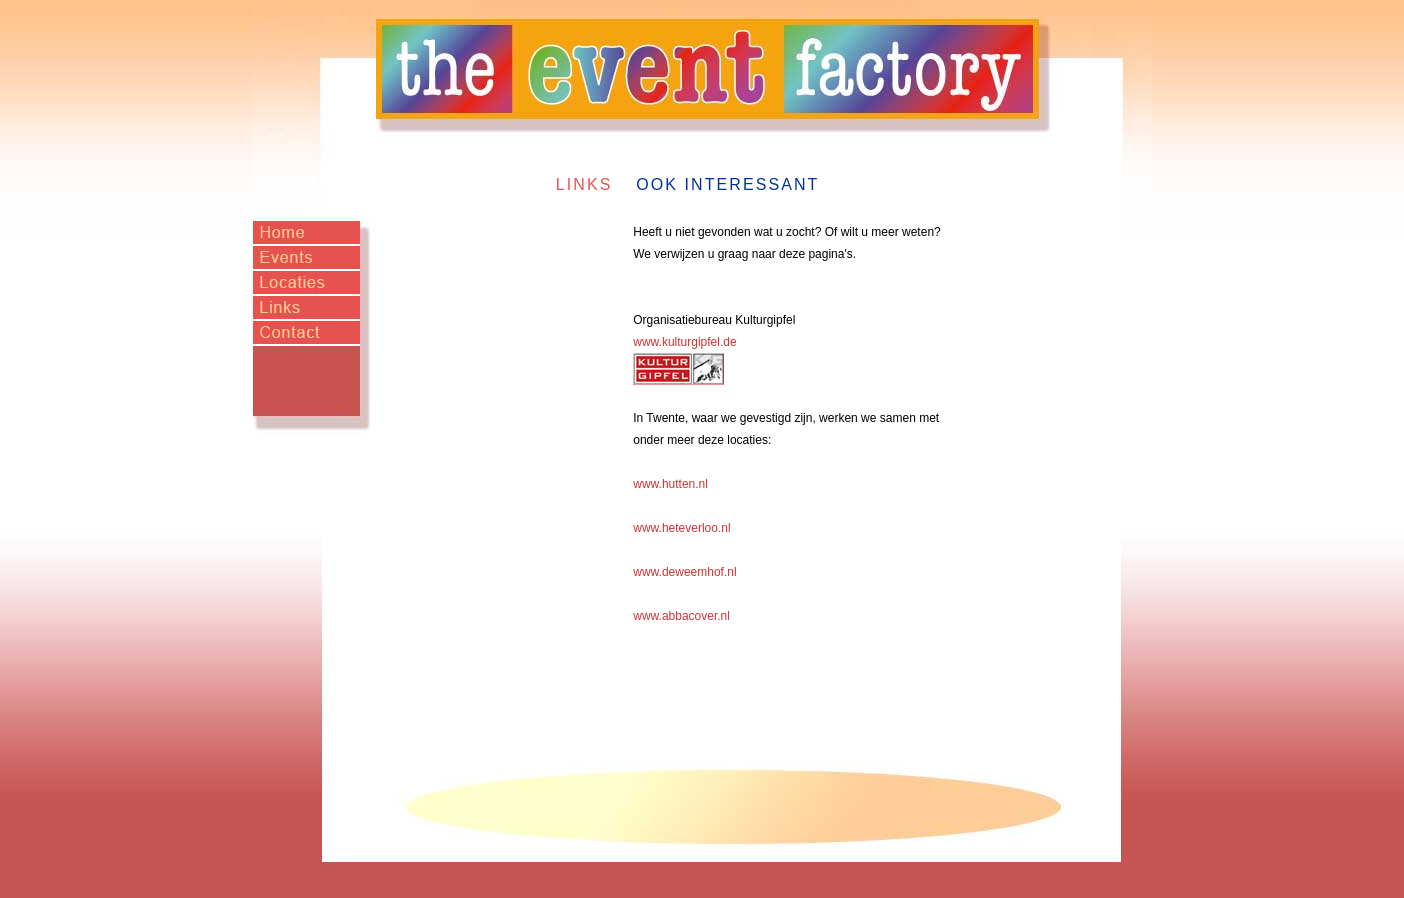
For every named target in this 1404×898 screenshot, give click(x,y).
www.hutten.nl (670, 484)
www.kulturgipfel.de (684, 342)
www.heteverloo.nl (681, 528)
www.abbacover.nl (681, 616)
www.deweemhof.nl (684, 572)
